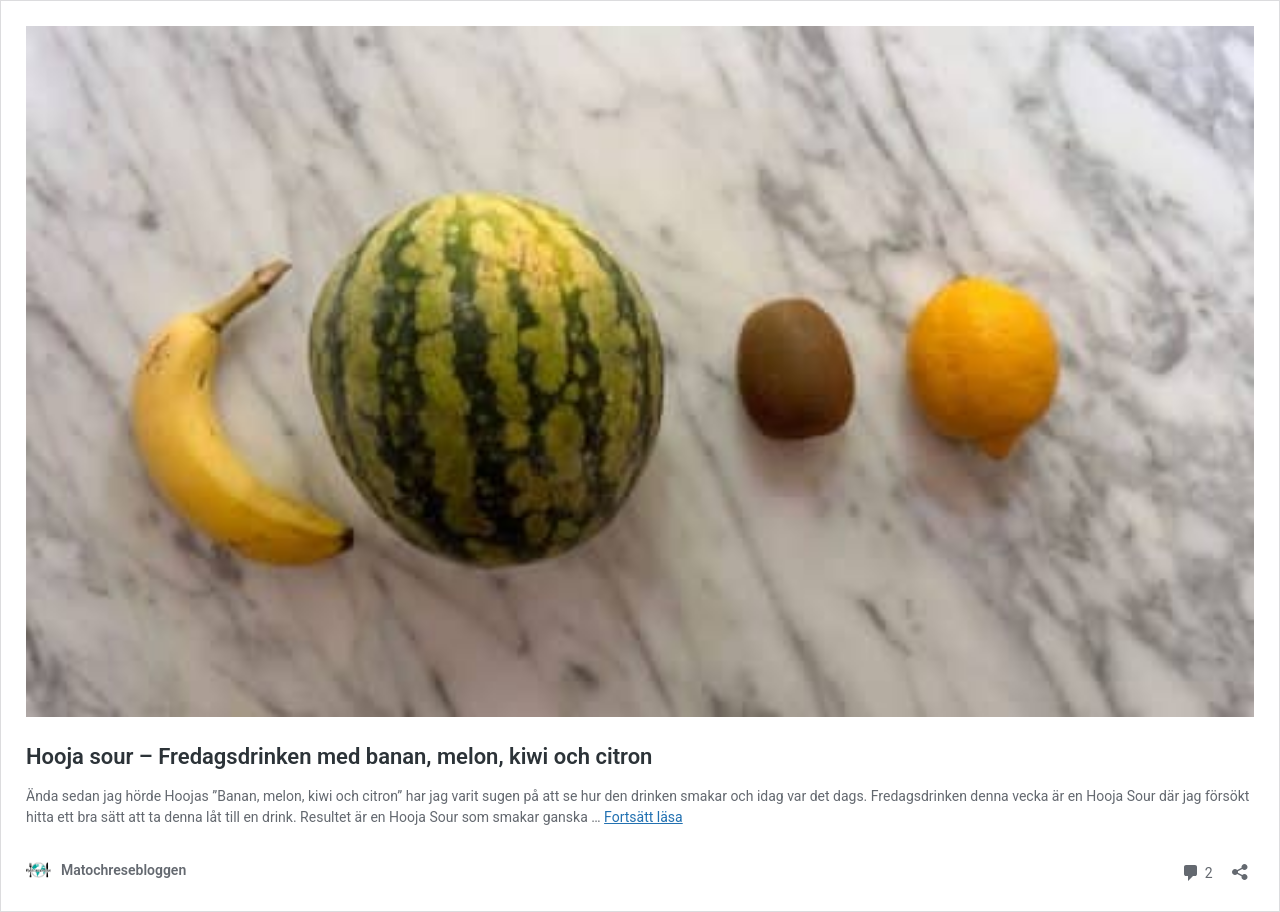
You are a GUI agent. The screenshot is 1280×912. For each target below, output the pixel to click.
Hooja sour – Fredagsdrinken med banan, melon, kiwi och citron (339, 756)
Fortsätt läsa (643, 817)
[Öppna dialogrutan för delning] (1240, 865)
